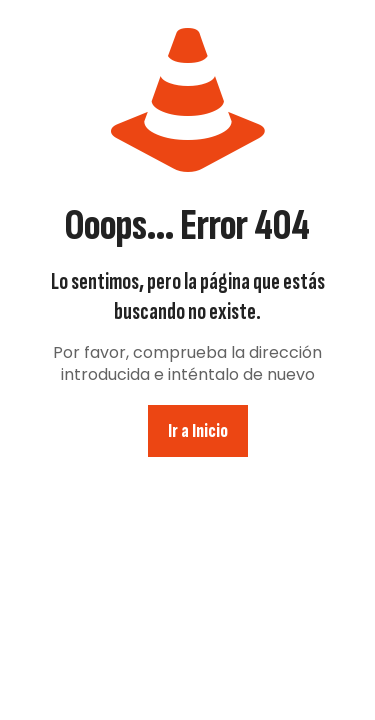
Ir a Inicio (198, 431)
